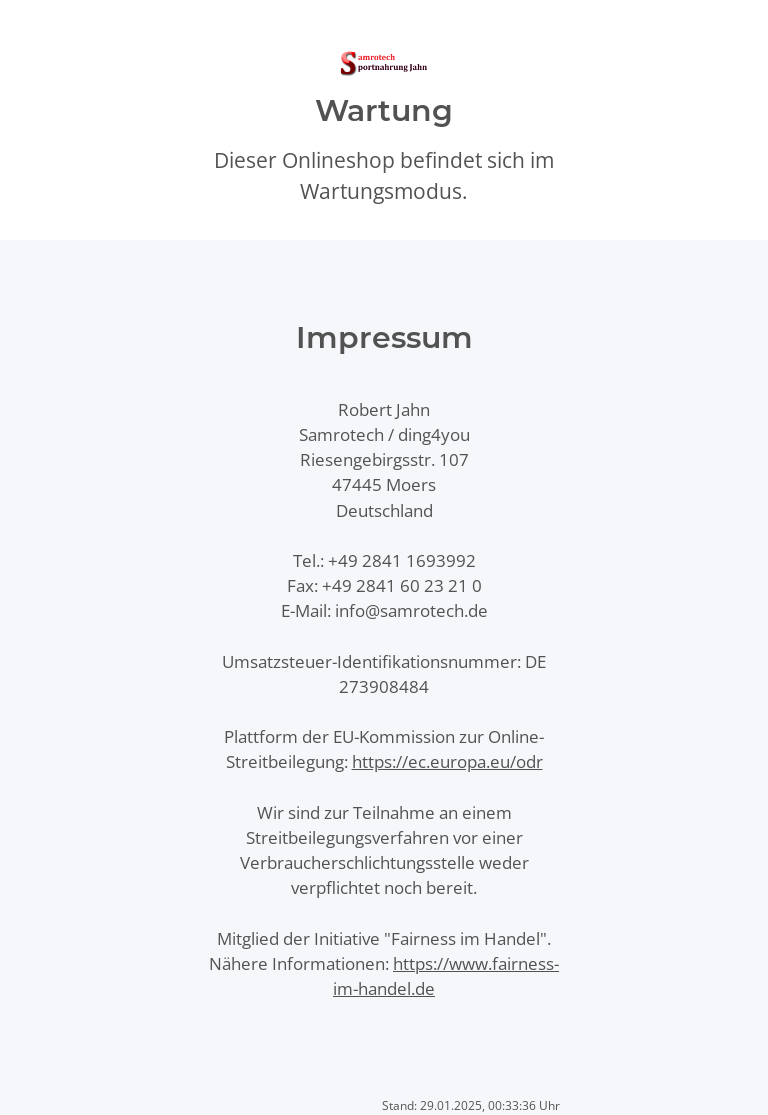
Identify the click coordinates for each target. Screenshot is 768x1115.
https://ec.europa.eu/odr (447, 761)
